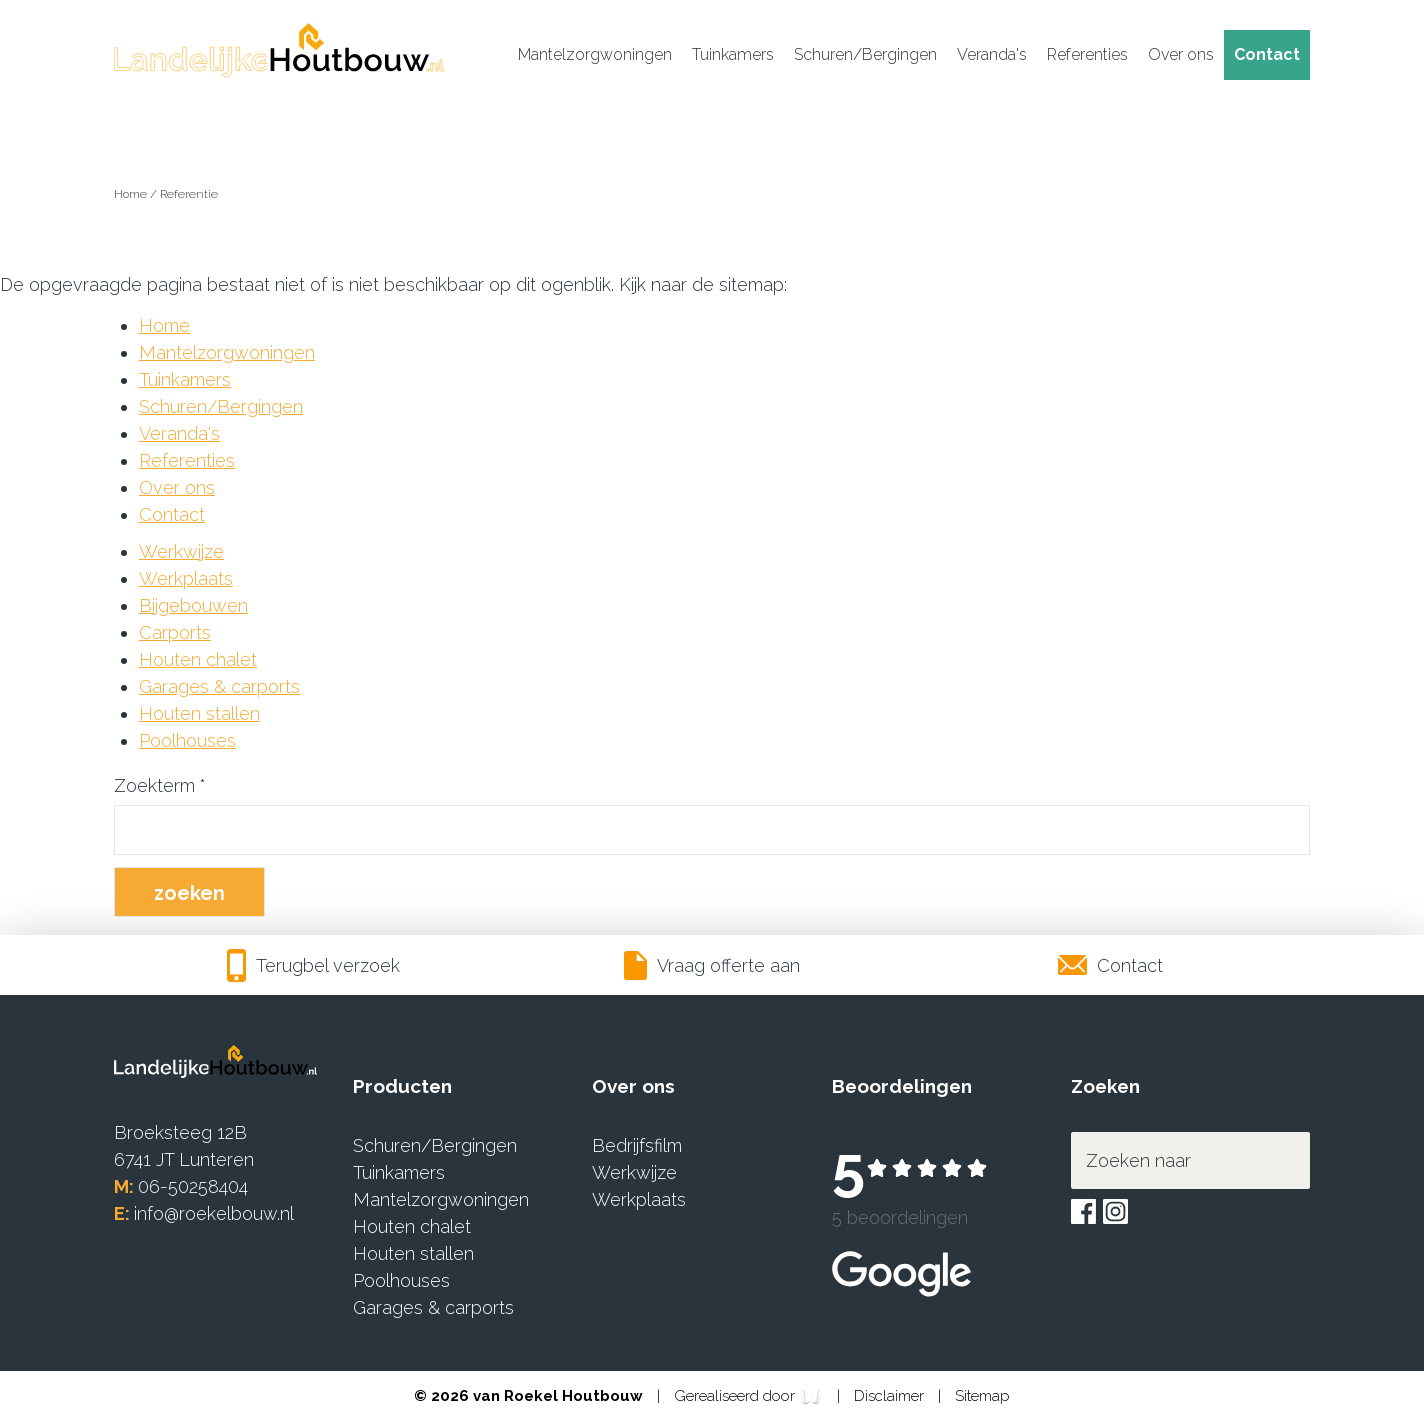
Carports (175, 632)
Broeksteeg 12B (180, 1132)
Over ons (1181, 54)
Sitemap (982, 1396)
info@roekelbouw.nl (214, 1213)
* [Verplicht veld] (203, 785)
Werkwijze (181, 551)
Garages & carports (219, 686)
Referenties (1087, 54)
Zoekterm (160, 785)
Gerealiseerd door (748, 1397)
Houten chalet (198, 659)
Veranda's (992, 54)
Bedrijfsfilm (637, 1145)
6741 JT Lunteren (184, 1159)
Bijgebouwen (193, 605)
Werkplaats (186, 578)
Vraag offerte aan (712, 965)
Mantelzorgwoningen (595, 54)
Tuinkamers (733, 54)
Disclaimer (891, 1396)
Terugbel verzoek (314, 965)
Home (132, 194)
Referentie (189, 194)
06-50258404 (193, 1186)
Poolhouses (187, 740)
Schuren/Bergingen (865, 54)
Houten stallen (199, 713)
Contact (1267, 54)
